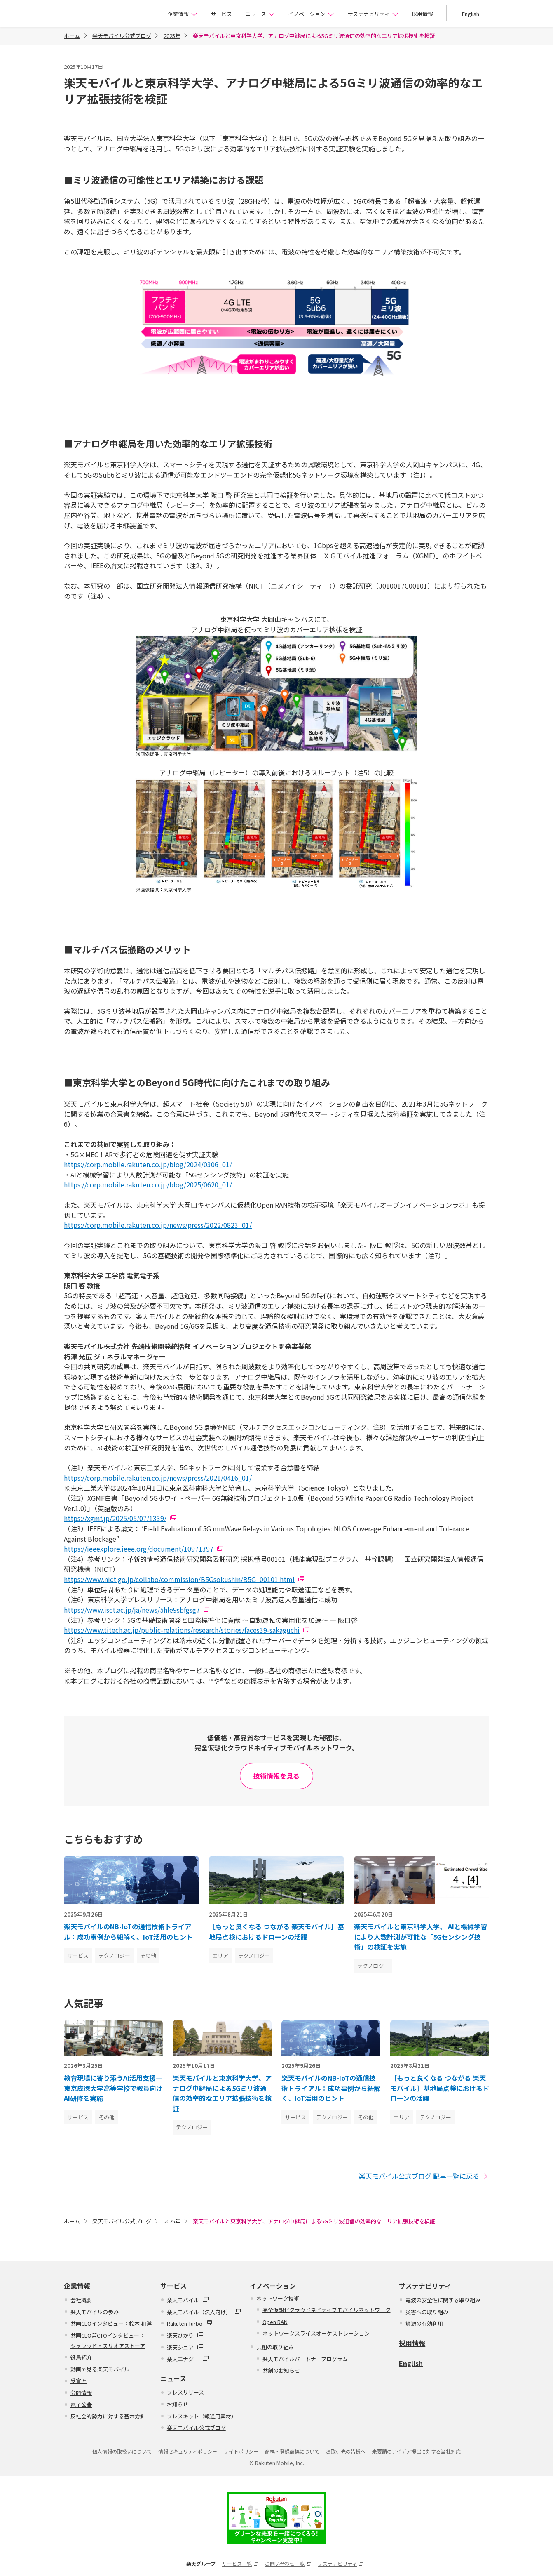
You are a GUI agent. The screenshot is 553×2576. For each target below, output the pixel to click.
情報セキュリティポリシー (187, 2451)
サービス (221, 14)
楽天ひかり (185, 2335)
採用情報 (422, 14)
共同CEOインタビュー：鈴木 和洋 (111, 2323)
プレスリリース (185, 2392)
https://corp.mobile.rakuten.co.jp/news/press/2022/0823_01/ (158, 1225)
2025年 (172, 36)
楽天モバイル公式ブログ (121, 36)
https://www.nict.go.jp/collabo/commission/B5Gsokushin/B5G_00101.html (179, 1579)
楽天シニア (185, 2347)
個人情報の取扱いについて (122, 2451)
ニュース (260, 14)
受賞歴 (78, 2381)
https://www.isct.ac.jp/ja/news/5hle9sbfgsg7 (132, 1610)
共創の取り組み (275, 2347)
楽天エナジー (188, 2359)
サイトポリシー (241, 2451)
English (470, 14)
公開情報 (81, 2393)
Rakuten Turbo (189, 2323)
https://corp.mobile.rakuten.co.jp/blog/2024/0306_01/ (148, 1164)
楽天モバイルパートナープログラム (305, 2359)
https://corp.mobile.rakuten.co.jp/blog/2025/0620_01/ (148, 1184)
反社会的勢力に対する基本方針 (107, 2416)
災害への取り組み (426, 2312)
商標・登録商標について (292, 2451)
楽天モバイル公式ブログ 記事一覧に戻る (424, 2176)
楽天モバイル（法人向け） (204, 2312)
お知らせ (177, 2404)
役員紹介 (81, 2357)
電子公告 (81, 2405)
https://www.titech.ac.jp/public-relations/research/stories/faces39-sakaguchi (182, 1630)
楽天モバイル (188, 2300)
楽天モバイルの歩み (94, 2312)
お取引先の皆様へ (346, 2451)
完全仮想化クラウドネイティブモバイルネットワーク (326, 2310)
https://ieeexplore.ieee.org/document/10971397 (138, 1549)
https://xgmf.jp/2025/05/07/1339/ (115, 1518)
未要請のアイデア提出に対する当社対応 (416, 2451)
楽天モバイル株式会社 (104, 14)
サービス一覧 (240, 2563)
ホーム (72, 36)
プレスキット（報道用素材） (202, 2416)
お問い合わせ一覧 (288, 2563)
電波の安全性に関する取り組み (442, 2300)
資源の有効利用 (424, 2323)
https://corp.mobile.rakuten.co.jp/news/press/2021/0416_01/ (158, 1478)
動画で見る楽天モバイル (99, 2369)
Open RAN (275, 2322)
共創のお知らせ (281, 2370)
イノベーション (311, 14)
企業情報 (182, 14)
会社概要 (81, 2300)
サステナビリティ (372, 14)
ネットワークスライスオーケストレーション (316, 2333)
